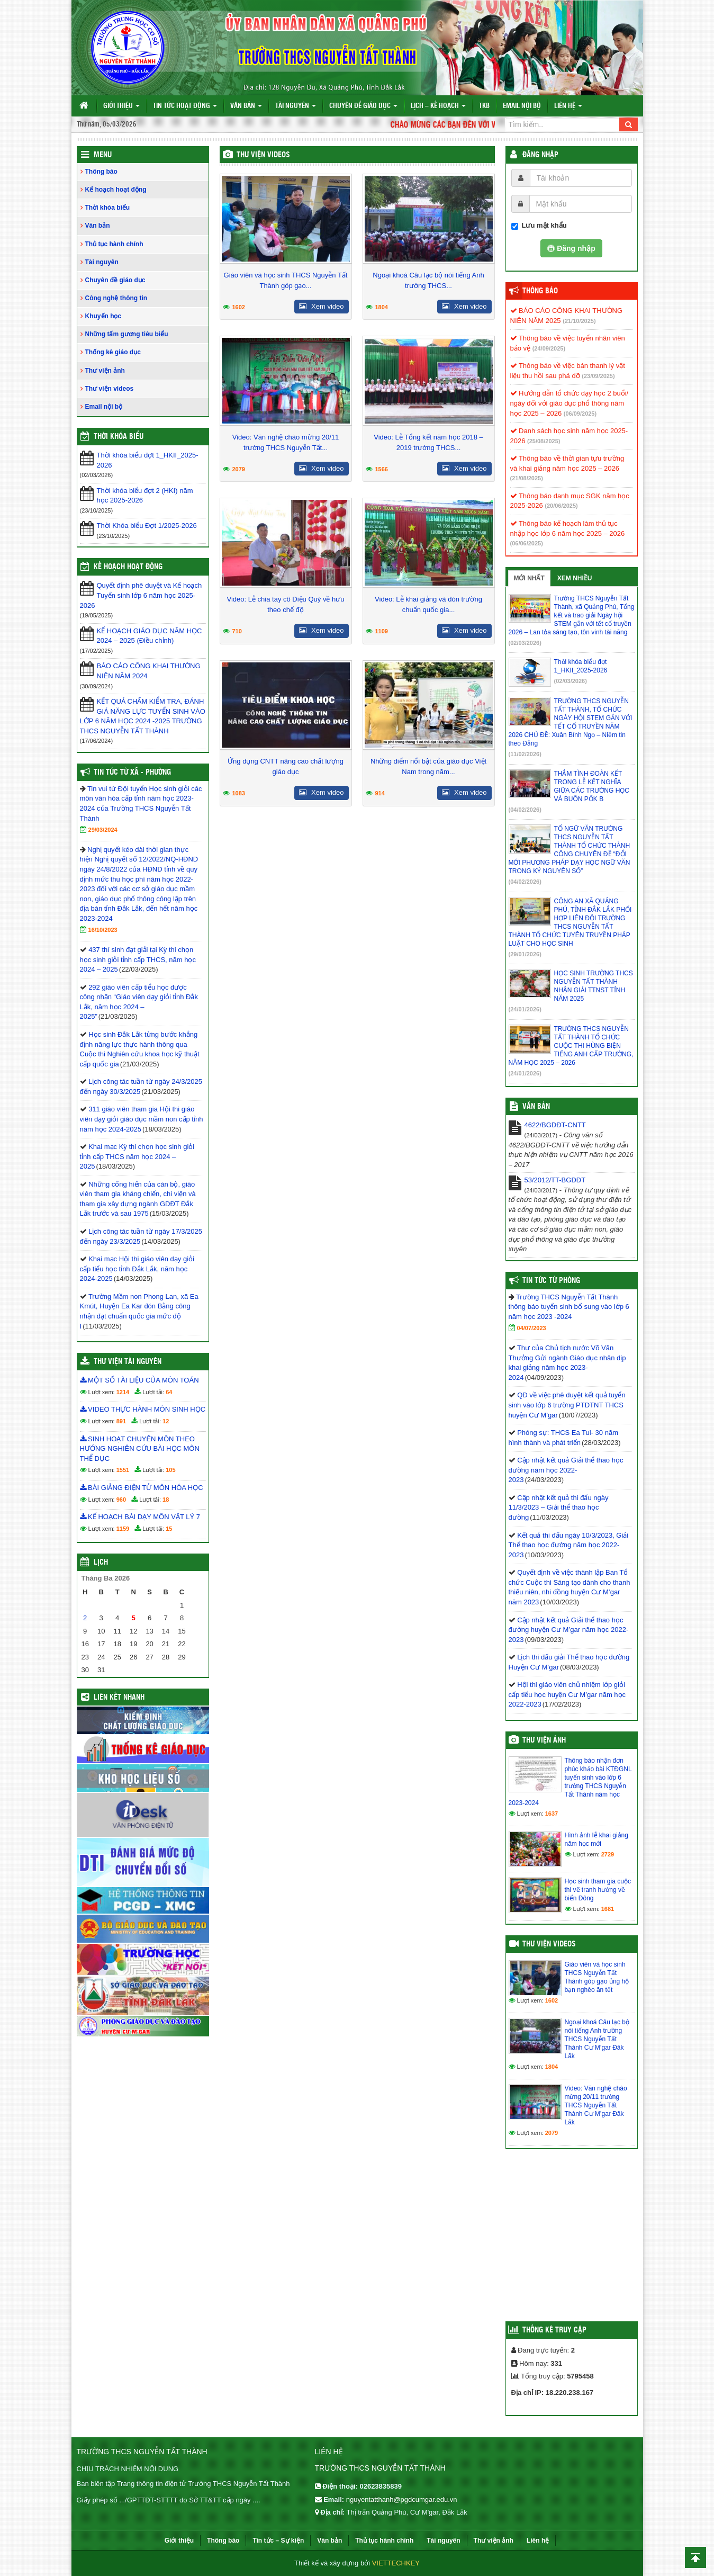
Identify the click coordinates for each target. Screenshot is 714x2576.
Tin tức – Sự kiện (278, 2540)
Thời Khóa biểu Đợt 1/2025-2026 (147, 525)
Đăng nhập (540, 155)
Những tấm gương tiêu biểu (126, 334)
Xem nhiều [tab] (574, 578)
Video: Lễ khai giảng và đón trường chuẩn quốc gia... (428, 604)
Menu (103, 155)
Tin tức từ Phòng (551, 1281)
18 (165, 1499)
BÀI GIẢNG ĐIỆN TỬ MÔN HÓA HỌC (141, 1488)
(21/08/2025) (526, 478)
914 (380, 793)
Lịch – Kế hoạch (438, 106)
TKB (484, 106)
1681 (607, 1909)
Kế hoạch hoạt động (116, 189)
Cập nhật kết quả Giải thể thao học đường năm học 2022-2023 (566, 1470)
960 (121, 1499)
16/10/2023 (103, 930)
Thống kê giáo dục (113, 352)
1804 (381, 307)
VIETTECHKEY (396, 2563)
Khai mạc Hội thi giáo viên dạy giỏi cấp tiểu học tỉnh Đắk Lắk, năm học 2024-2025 (137, 1268)
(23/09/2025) (598, 376)
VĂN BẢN (536, 1106)
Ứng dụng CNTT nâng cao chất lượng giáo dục (286, 766)
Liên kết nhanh (119, 1697)
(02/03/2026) (525, 643)
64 (169, 1392)
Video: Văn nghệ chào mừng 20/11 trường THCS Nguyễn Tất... (285, 442)
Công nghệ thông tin (116, 298)
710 (237, 631)
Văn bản (246, 106)
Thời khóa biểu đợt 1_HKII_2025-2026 (147, 460)
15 (169, 1528)
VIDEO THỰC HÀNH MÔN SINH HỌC (143, 1409)
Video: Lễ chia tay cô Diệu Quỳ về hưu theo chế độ (286, 604)
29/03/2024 (103, 830)
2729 (607, 1854)
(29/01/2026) (525, 954)
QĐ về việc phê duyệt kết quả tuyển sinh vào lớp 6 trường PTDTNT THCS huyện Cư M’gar (567, 1405)
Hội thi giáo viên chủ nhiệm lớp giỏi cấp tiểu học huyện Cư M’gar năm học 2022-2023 (567, 1694)
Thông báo (101, 171)
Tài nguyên (295, 106)
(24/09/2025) (548, 348)
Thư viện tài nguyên (127, 1362)
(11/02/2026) (525, 754)
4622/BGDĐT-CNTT (555, 1125)
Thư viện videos (263, 155)
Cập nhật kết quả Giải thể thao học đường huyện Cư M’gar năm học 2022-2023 (569, 1630)
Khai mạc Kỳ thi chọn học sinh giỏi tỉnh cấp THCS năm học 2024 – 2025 (137, 1156)
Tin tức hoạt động (185, 106)
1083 (238, 793)
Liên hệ (568, 106)
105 (170, 1470)
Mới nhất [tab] (529, 578)
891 (121, 1421)
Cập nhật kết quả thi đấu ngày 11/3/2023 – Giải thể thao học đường (559, 1507)
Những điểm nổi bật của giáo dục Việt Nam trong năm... (428, 766)
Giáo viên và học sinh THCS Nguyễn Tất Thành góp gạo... (286, 280)
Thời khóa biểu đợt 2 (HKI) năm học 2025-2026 (145, 496)
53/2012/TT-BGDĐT (555, 1180)
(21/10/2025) (579, 321)
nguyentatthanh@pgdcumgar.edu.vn (401, 2499)
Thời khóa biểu (107, 207)
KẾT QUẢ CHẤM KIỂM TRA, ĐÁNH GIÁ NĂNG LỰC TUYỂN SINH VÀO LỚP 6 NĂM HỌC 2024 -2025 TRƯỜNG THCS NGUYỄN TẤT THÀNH (142, 716)
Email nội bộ (522, 106)
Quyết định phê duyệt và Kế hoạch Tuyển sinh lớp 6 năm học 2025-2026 (141, 595)
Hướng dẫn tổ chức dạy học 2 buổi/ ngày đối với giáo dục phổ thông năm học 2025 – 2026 (569, 403)
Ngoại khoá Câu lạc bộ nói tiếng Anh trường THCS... (428, 280)
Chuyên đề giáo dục (363, 106)
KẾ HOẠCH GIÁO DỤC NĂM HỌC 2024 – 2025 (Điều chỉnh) (149, 636)
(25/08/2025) (543, 441)
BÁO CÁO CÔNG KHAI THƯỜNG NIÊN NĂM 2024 (149, 671)
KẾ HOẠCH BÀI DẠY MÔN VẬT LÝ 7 (140, 1517)
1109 (381, 631)
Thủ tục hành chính (114, 244)
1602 (238, 307)
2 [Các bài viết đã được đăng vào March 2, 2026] (85, 1618)
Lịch (101, 1562)
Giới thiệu (121, 106)
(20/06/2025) (561, 505)
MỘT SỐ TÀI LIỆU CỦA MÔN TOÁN (139, 1380)
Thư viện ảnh (105, 370)
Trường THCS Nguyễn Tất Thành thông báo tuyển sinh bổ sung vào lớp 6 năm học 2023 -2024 (569, 1307)
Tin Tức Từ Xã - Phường (132, 772)
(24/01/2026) (525, 1009)
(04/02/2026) (525, 809)
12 (165, 1421)
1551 (122, 1470)
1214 (122, 1392)
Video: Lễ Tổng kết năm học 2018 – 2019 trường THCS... (428, 442)
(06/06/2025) (526, 543)
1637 (551, 1813)
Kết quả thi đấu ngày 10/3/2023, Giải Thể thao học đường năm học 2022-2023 (569, 1545)
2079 (238, 469)
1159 (122, 1528)
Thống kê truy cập (554, 2330)
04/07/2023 (531, 1328)
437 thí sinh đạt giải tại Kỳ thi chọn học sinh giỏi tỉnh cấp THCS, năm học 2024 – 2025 (138, 959)
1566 (381, 469)
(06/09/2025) (580, 413)
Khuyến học (103, 316)
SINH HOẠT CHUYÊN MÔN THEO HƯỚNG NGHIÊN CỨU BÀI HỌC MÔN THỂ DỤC (140, 1448)
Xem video (321, 306)
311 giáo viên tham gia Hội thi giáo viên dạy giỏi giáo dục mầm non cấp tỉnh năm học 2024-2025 (141, 1119)
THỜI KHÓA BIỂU (118, 437)
